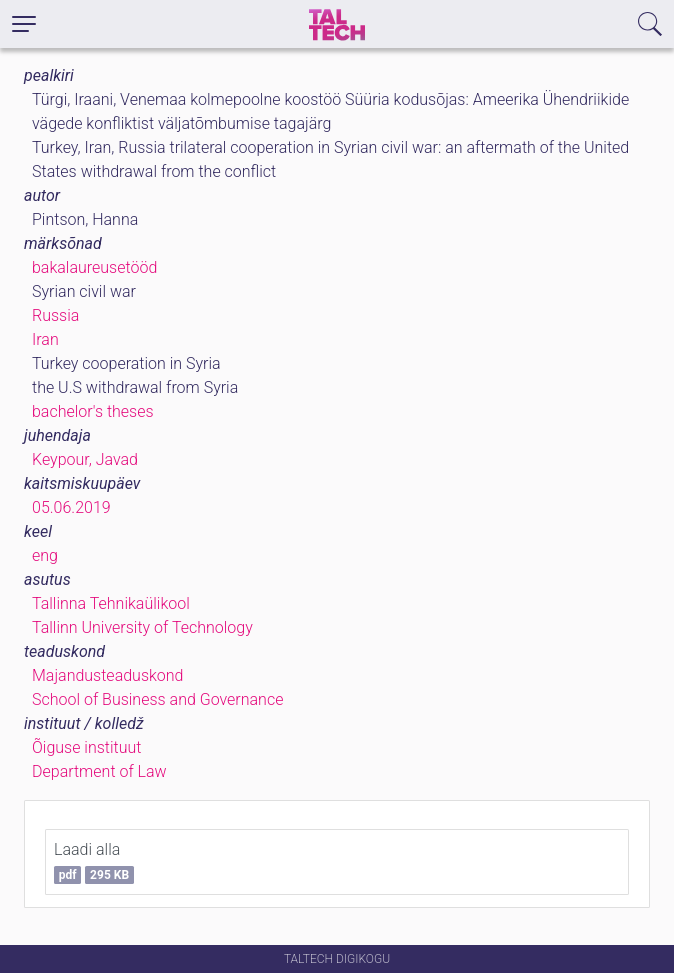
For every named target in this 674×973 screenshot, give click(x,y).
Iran (45, 339)
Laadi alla (94, 862)
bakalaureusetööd (94, 267)
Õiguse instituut (86, 747)
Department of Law (99, 771)
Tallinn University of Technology (142, 627)
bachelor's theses (93, 411)
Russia (55, 315)
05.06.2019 (71, 507)
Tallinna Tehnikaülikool (111, 603)
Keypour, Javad (85, 459)
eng (45, 555)
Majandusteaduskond (107, 675)
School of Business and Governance (157, 699)
